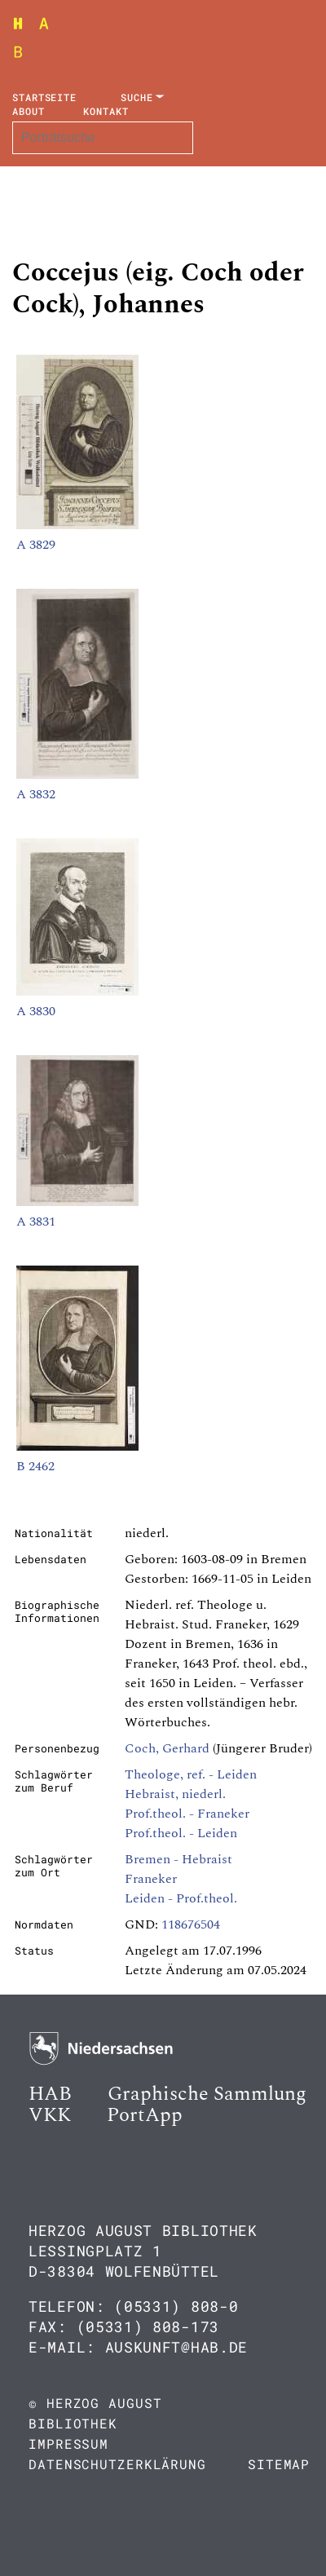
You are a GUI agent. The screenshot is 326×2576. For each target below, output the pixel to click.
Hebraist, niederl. (175, 1794)
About (28, 110)
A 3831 (35, 1221)
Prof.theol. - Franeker (187, 1813)
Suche (137, 97)
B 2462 (35, 1466)
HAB (50, 2094)
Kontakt (105, 110)
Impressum (68, 2443)
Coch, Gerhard (167, 1748)
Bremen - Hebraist (178, 1859)
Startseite (44, 97)
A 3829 (35, 545)
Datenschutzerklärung (117, 2463)
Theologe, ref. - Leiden (191, 1774)
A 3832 (35, 794)
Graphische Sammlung (207, 2094)
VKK (50, 2115)
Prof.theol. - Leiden (181, 1833)
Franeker (151, 1879)
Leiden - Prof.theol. (181, 1898)
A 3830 (35, 1011)
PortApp (145, 2115)
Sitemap (279, 2463)
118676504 (190, 1924)
